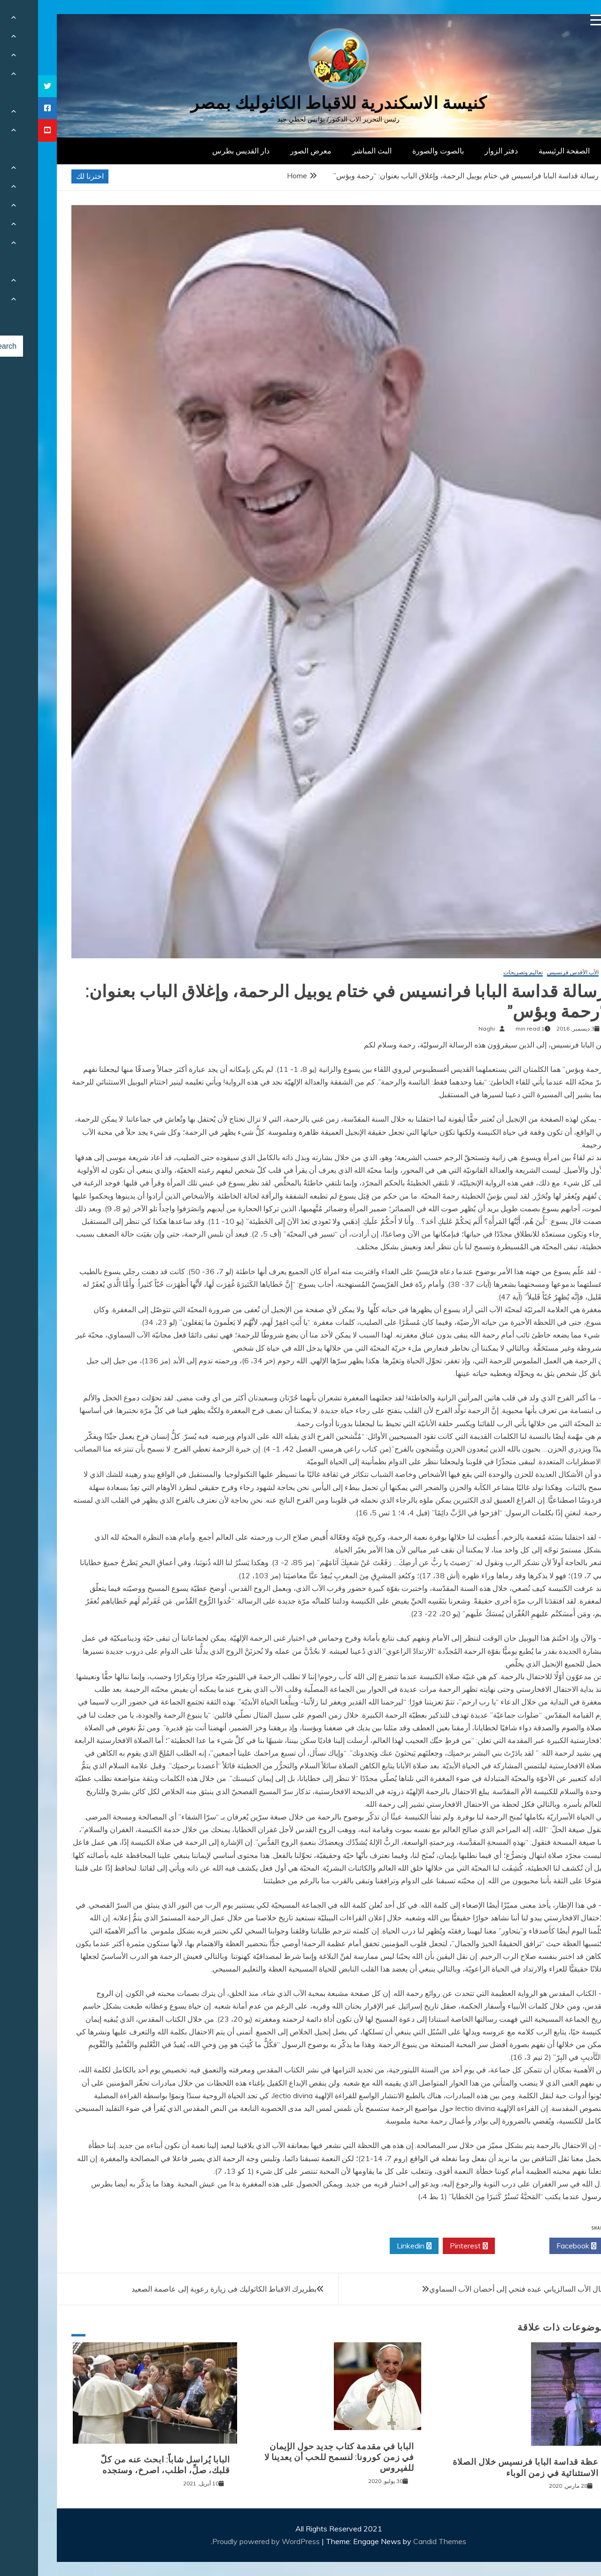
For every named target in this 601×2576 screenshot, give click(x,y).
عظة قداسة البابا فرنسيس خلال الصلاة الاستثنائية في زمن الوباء (488, 2467)
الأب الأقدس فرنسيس (535, 973)
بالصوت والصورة (400, 150)
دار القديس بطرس (202, 150)
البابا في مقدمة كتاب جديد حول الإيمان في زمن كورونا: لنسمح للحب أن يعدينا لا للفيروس (301, 2457)
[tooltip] (9, 86)
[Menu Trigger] (558, 20)
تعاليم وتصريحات (485, 973)
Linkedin (376, 2246)
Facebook (538, 2246)
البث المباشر (334, 150)
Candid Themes (401, 2541)
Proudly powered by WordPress (229, 2541)
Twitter (484, 2246)
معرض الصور (272, 150)
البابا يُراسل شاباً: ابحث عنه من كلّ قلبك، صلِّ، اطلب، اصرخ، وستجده (127, 2465)
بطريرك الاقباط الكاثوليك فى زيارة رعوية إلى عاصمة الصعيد (185, 2288)
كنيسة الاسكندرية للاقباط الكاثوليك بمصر (301, 103)
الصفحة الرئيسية (526, 150)
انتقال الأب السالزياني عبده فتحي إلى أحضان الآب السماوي (481, 2288)
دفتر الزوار (463, 150)
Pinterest (431, 2246)
